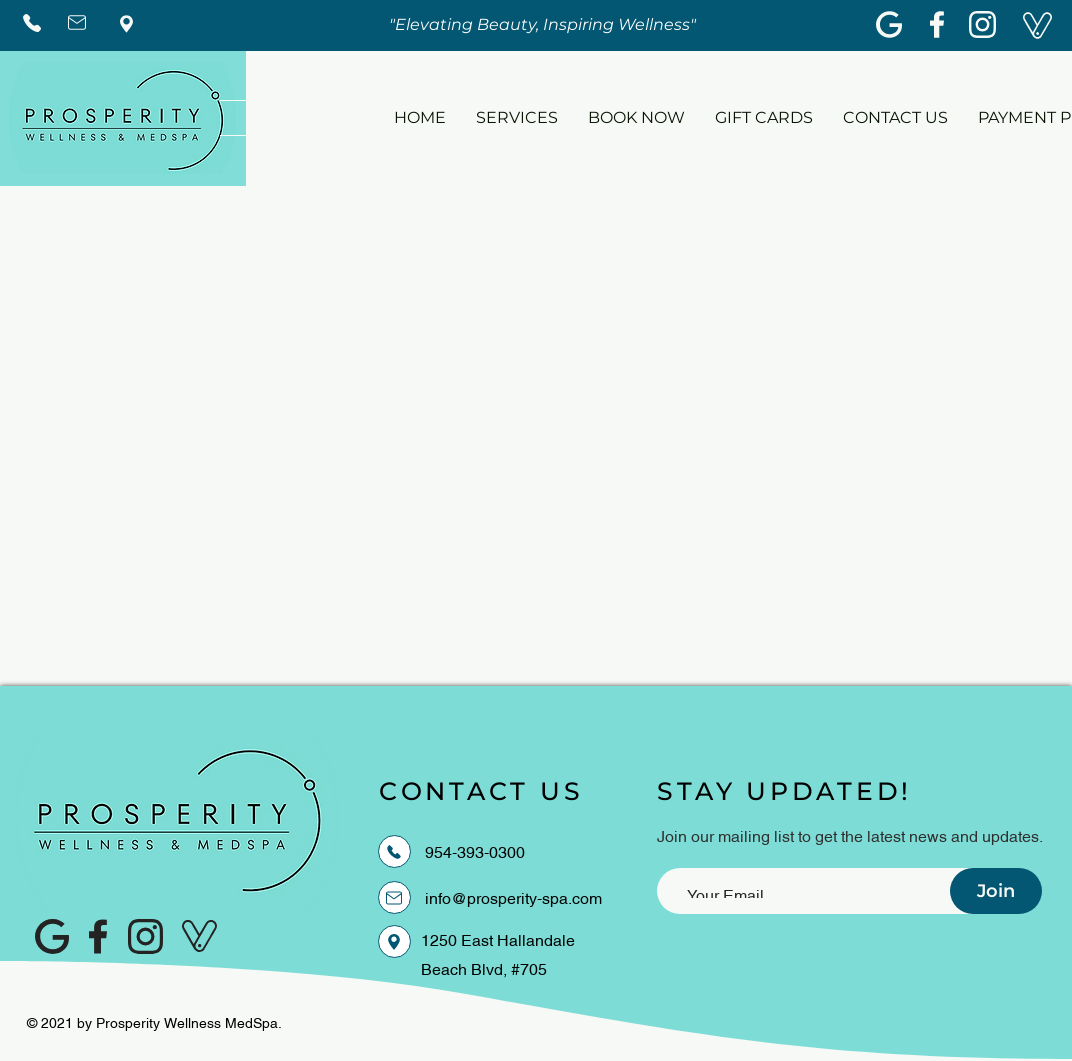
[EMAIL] (394, 897)
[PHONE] (394, 851)
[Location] (394, 941)
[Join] (996, 891)
